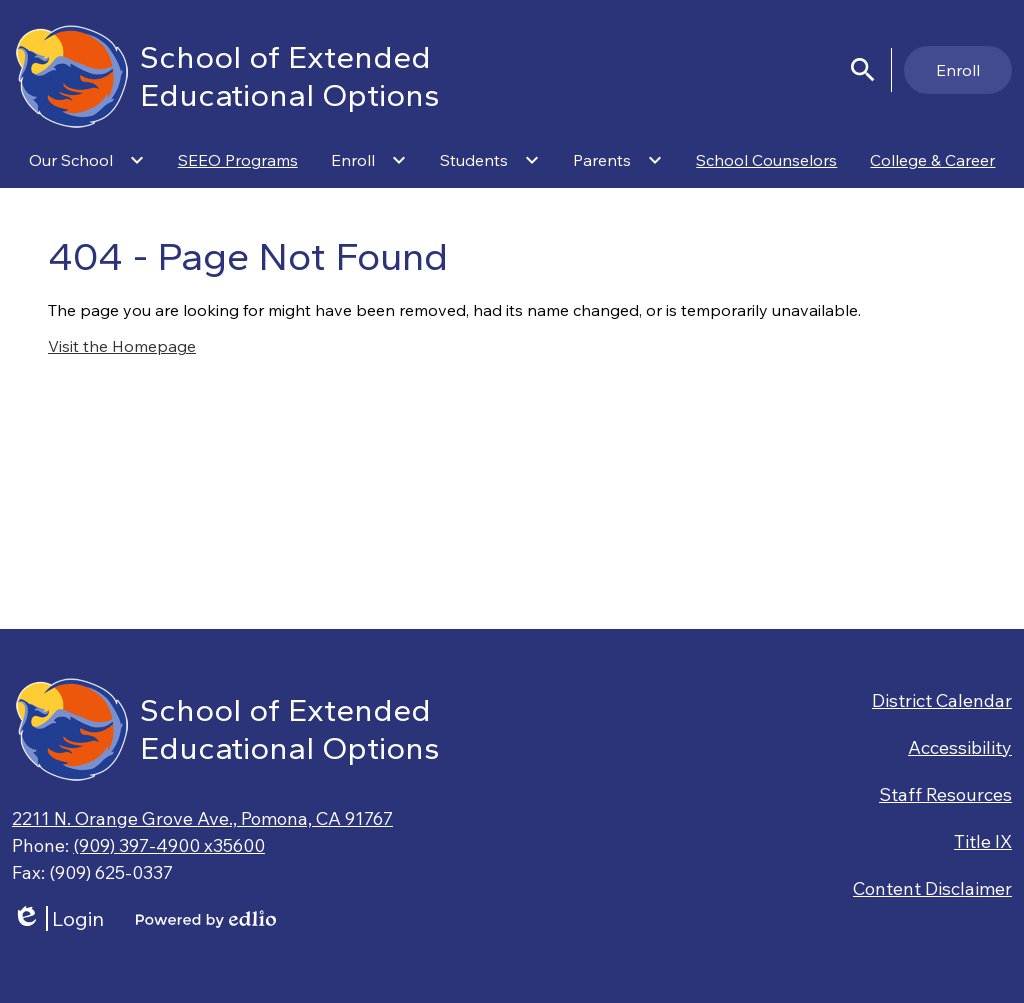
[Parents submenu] (618, 160)
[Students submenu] (490, 160)
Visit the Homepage (122, 346)
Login (58, 918)
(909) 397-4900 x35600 (169, 845)
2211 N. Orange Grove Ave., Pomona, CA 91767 (202, 818)
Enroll (958, 70)
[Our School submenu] (87, 160)
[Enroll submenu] (369, 160)
